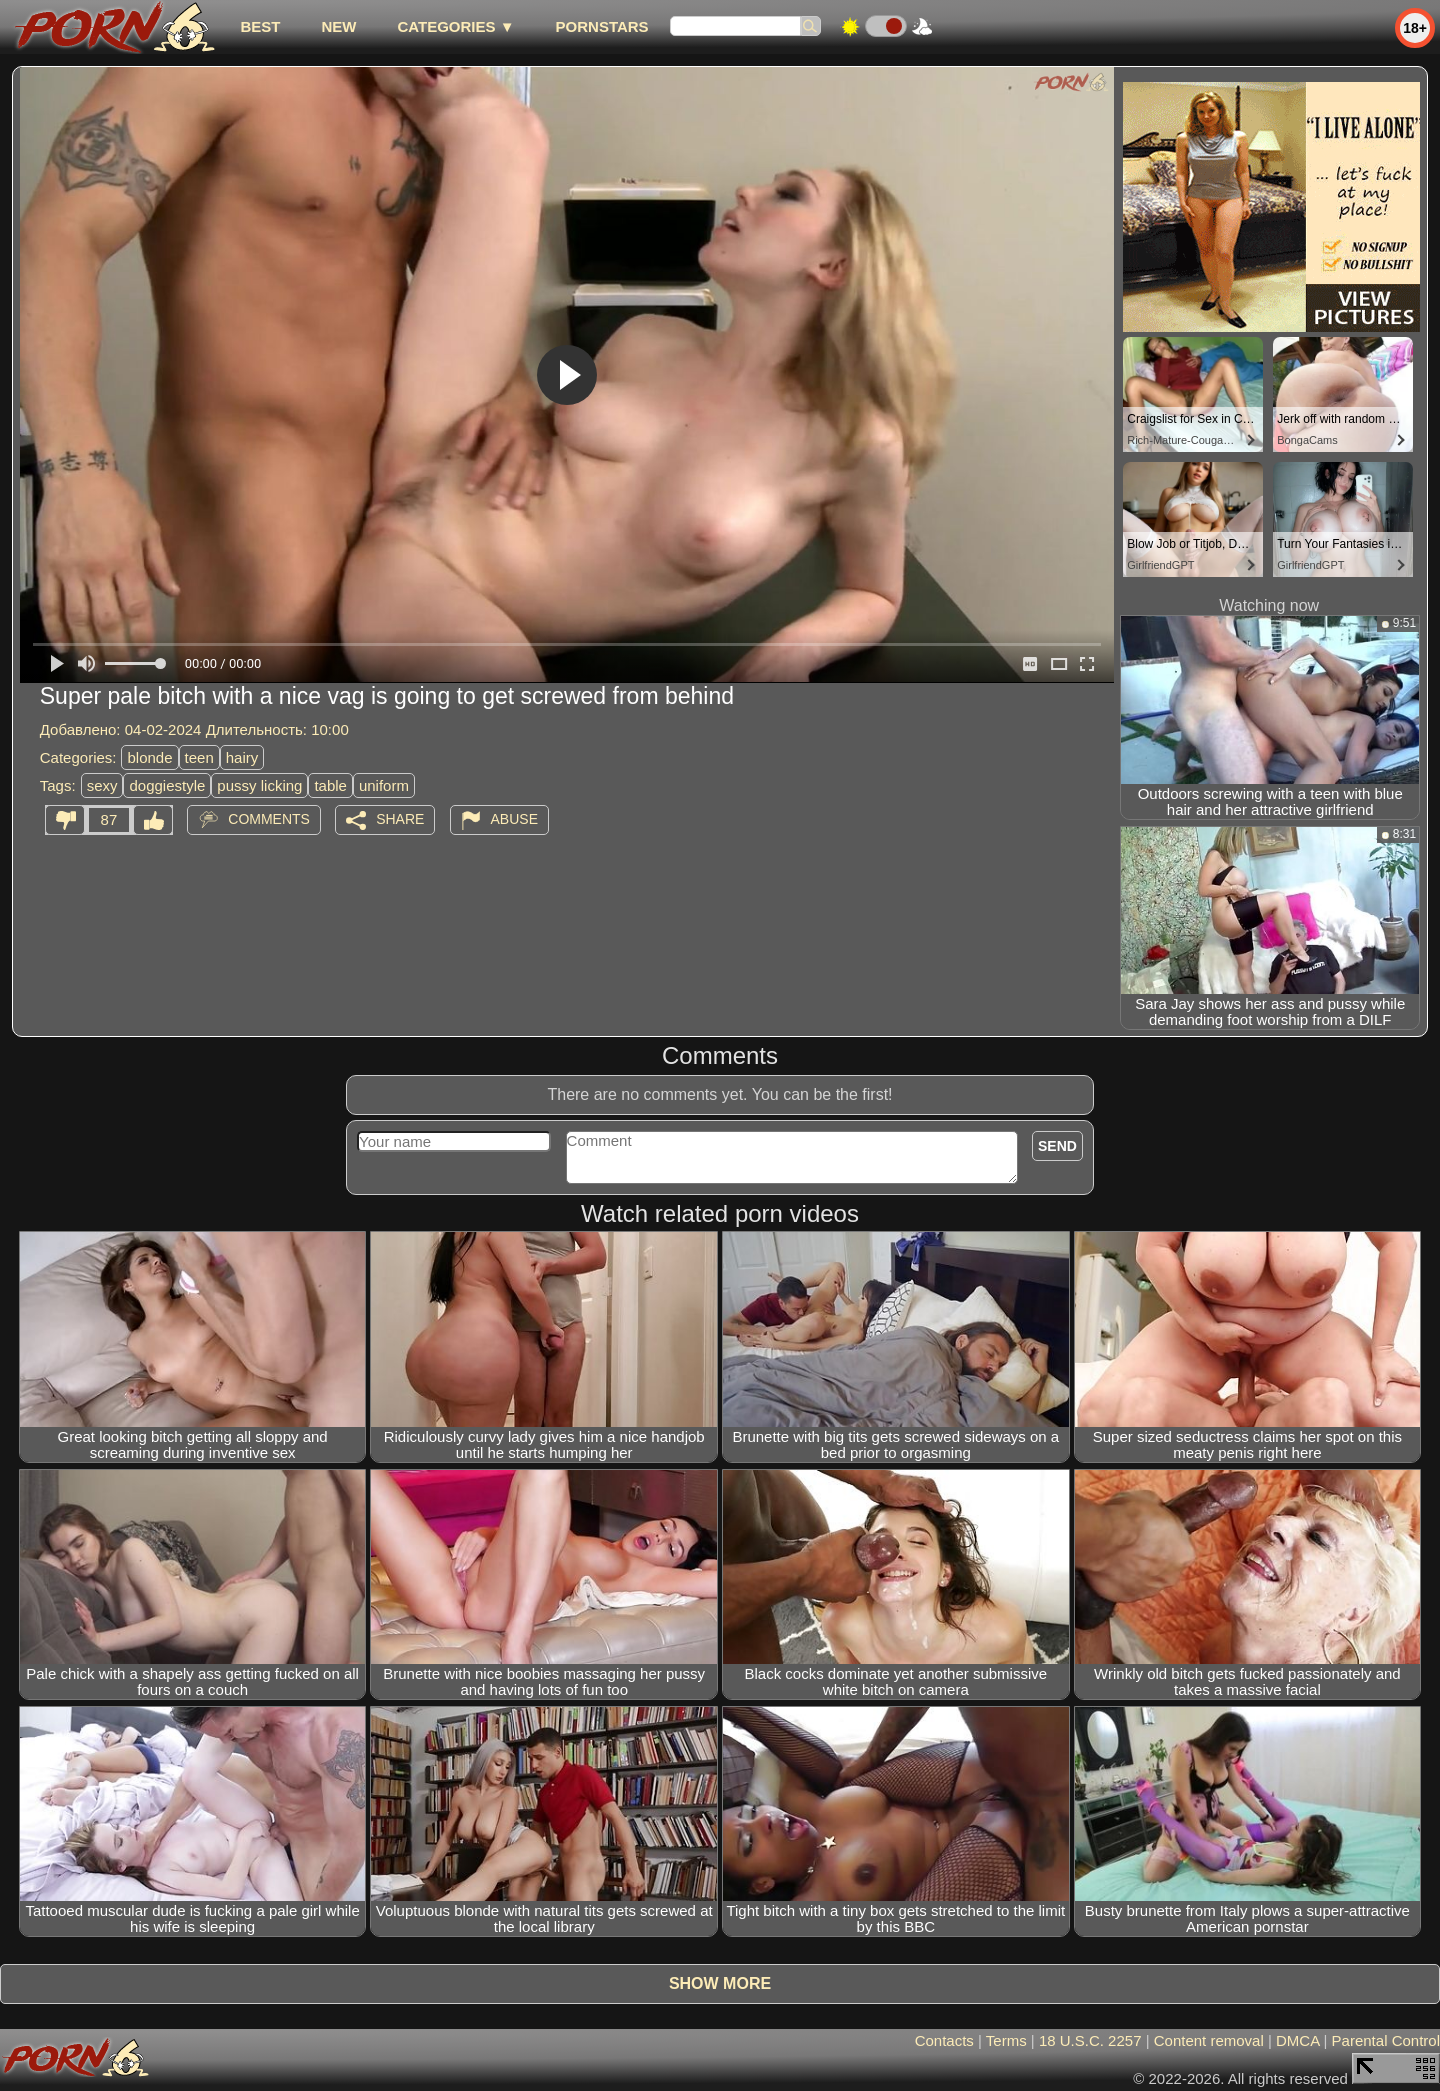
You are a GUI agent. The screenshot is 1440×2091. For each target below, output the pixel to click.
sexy (102, 785)
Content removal (1209, 2040)
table (330, 785)
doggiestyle (167, 785)
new (338, 26)
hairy (242, 757)
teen (199, 757)
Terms (1006, 2040)
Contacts (944, 2040)
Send (1057, 1146)
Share (400, 819)
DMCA (1297, 2040)
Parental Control (1386, 2040)
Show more (720, 1983)
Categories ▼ (455, 26)
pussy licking (259, 785)
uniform (384, 785)
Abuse (514, 819)
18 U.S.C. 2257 (1090, 2040)
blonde (149, 757)
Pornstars (602, 26)
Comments (269, 819)
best (260, 26)
